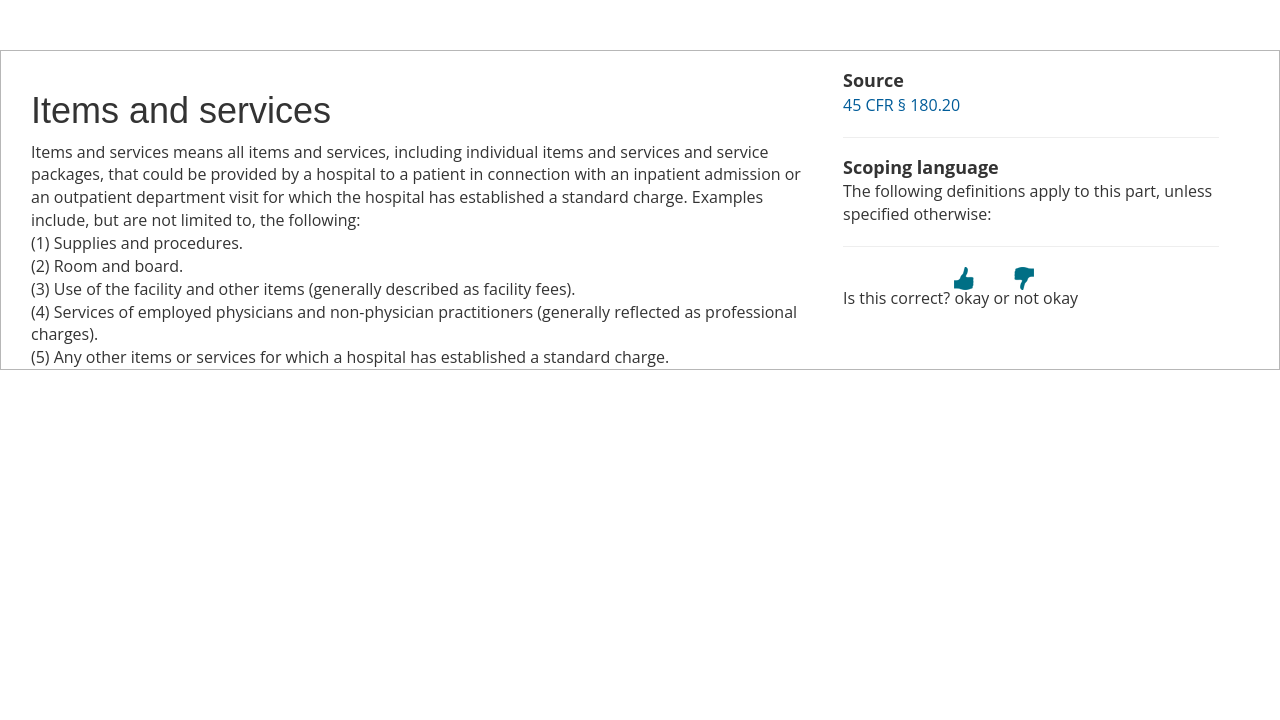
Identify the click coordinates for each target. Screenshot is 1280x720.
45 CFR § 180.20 (901, 105)
